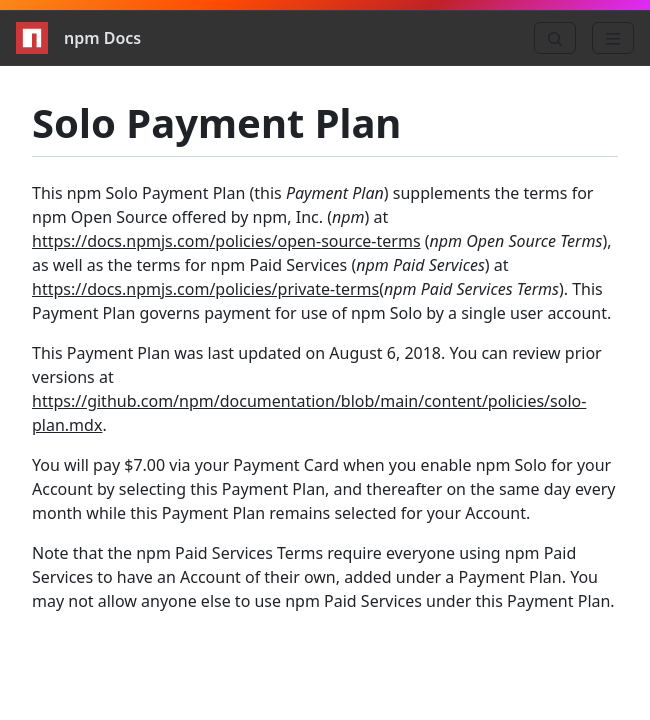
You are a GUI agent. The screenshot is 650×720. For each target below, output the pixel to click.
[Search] (555, 38)
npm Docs (78, 38)
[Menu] (613, 38)
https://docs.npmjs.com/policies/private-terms (205, 289)
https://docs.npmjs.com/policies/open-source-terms (226, 241)
